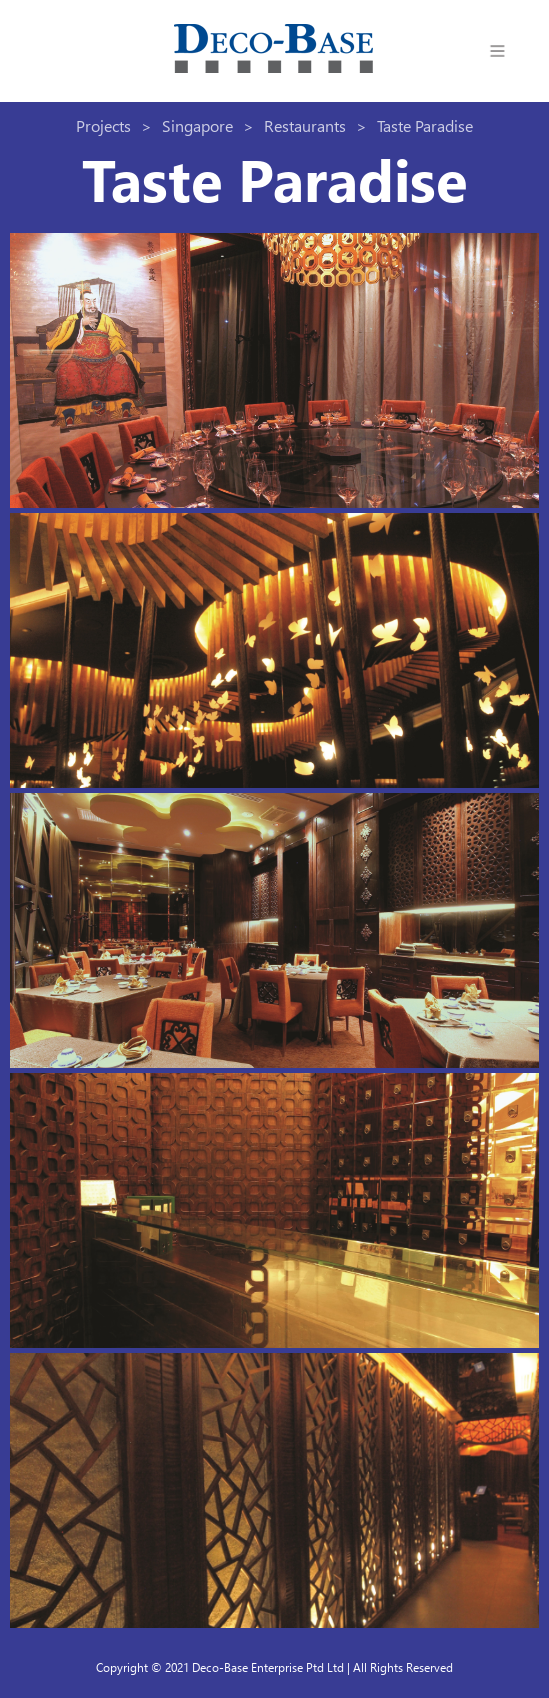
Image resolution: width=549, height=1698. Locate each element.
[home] (274, 51)
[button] (498, 51)
